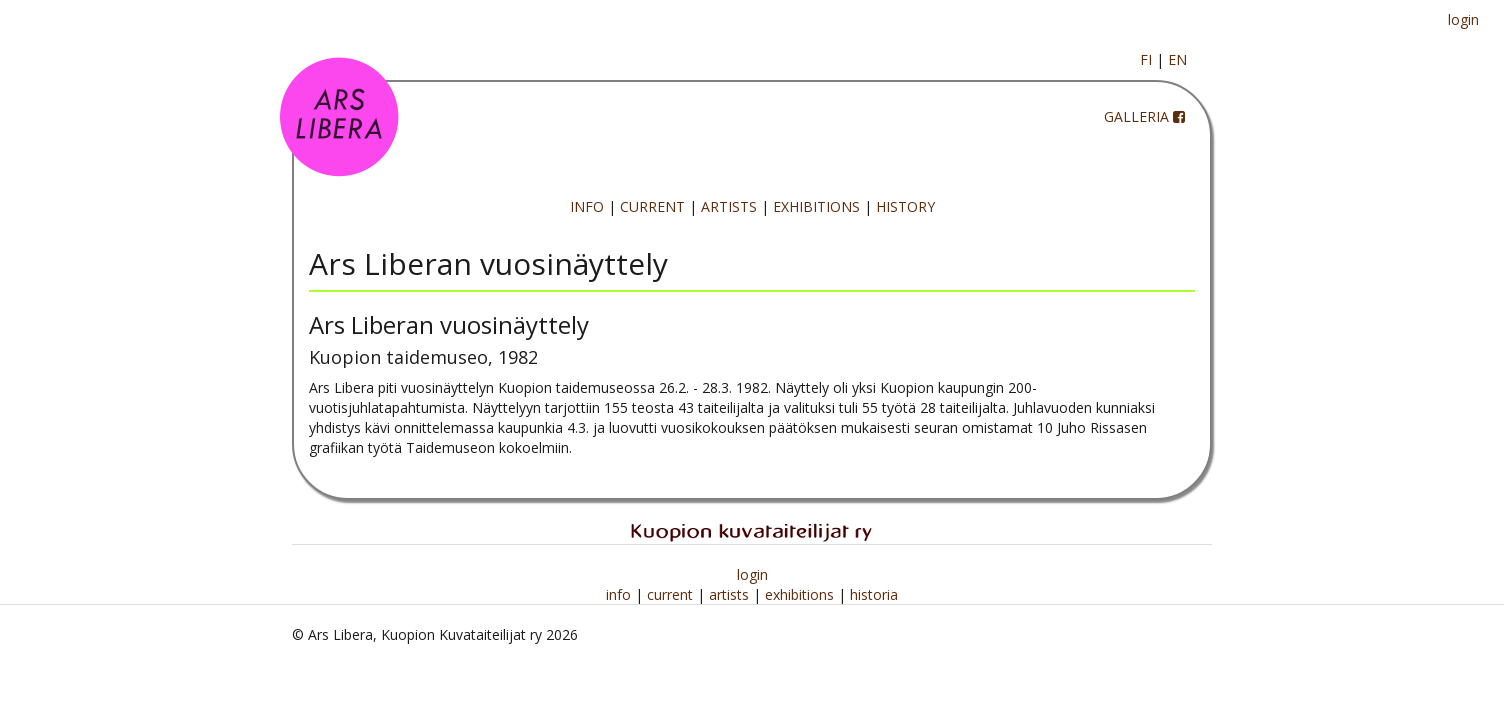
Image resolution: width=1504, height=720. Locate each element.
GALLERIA (1136, 116)
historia (874, 594)
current (672, 594)
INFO (587, 206)
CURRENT (652, 206)
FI (1146, 59)
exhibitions (801, 594)
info (620, 594)
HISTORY (905, 206)
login (1463, 19)
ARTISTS (729, 206)
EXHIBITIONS (816, 206)
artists (731, 594)
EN (1177, 59)
